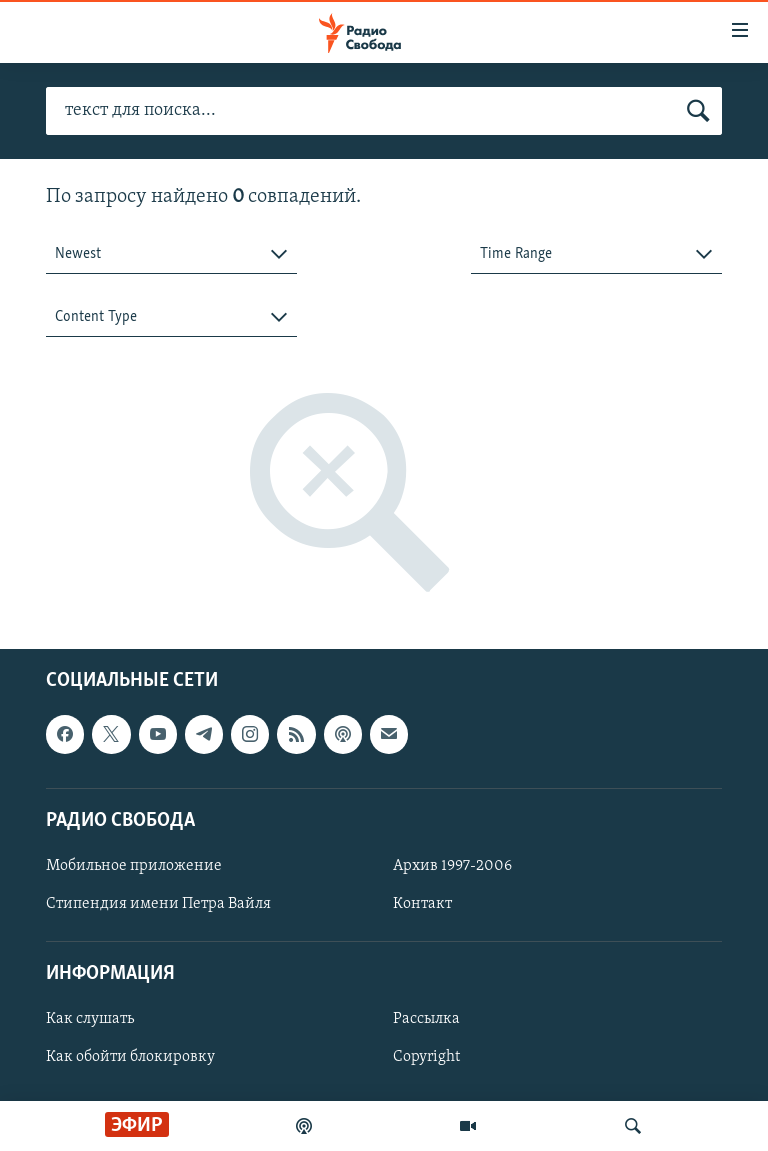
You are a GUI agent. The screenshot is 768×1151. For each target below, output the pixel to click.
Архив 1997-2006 (452, 866)
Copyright (426, 1058)
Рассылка (426, 1020)
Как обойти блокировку (130, 1058)
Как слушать (90, 1020)
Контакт (422, 904)
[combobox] (171, 254)
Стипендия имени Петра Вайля (158, 904)
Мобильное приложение (134, 866)
